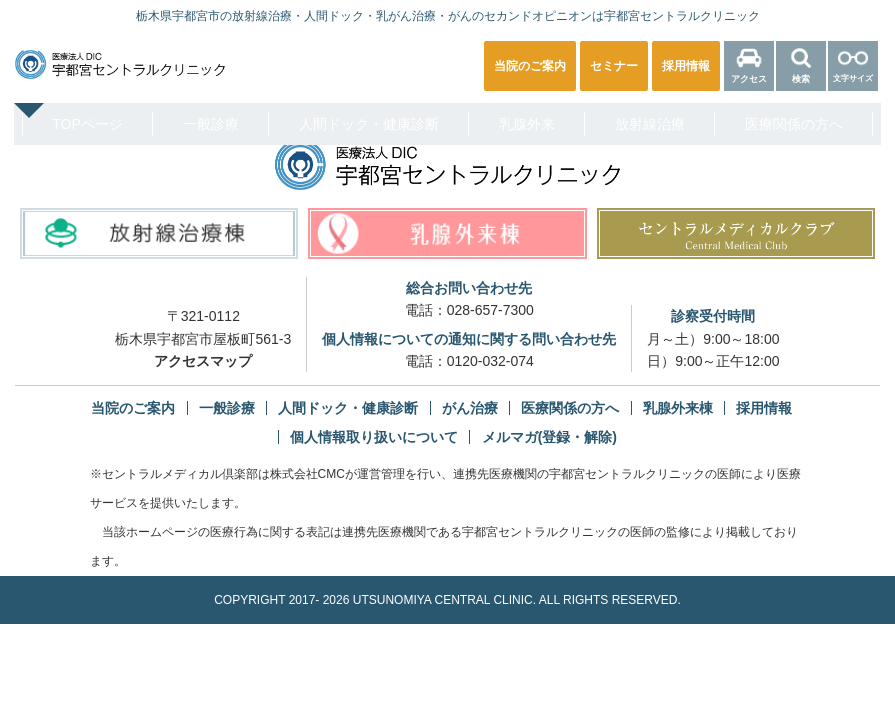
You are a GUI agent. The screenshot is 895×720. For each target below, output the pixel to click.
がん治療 (470, 408)
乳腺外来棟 (678, 408)
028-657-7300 (490, 310)
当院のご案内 (133, 408)
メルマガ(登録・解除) (549, 437)
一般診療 (211, 124)
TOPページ (87, 124)
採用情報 (764, 408)
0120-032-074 (490, 361)
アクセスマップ (203, 361)
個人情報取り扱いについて (374, 437)
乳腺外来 (527, 124)
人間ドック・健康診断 (369, 124)
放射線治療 (650, 124)
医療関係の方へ (794, 124)
